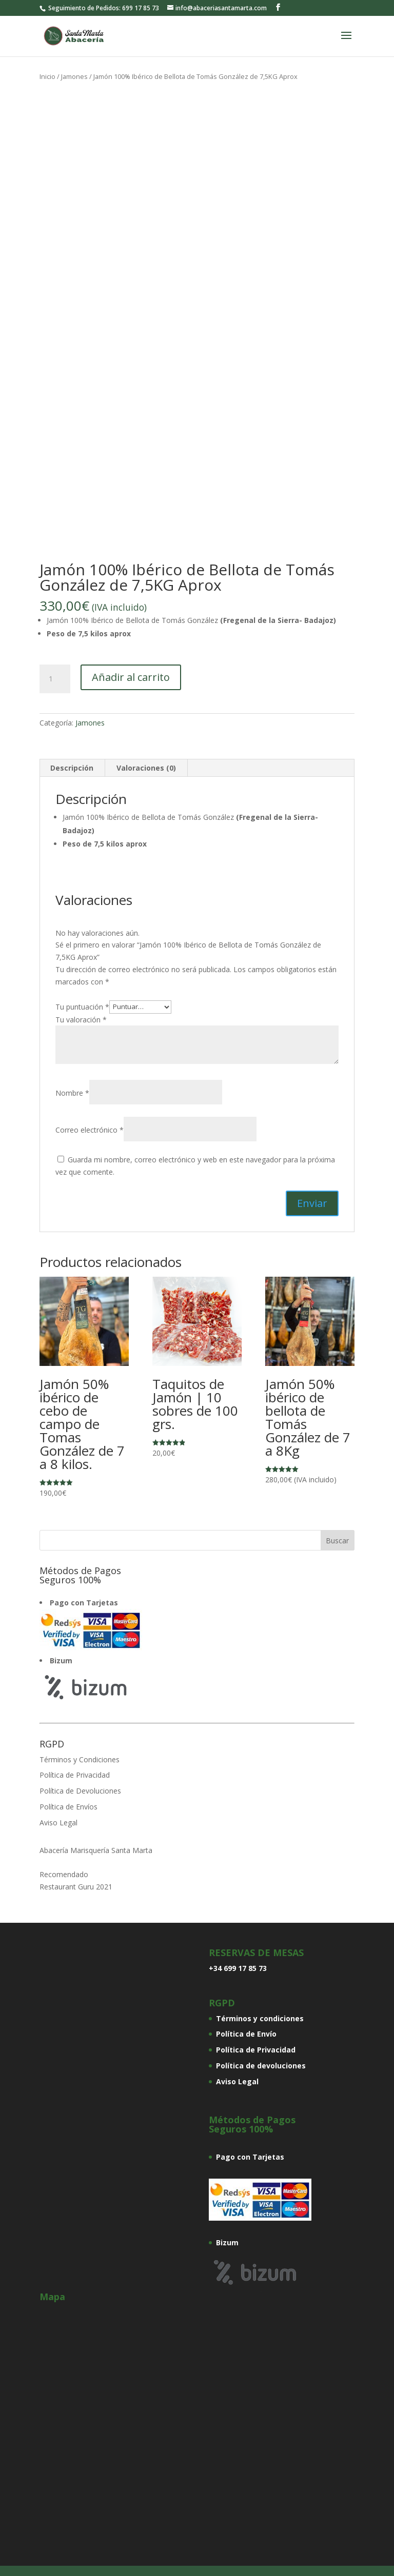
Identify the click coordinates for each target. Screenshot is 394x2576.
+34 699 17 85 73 (238, 1968)
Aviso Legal (58, 1822)
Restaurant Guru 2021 (76, 1886)
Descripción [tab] (71, 768)
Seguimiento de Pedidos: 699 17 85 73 (103, 8)
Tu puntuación (82, 1006)
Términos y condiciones (260, 2018)
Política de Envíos (68, 1807)
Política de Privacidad (75, 1775)
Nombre (72, 1093)
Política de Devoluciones (80, 1791)
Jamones (74, 76)
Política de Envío (246, 2034)
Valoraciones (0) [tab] (146, 768)
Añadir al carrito (131, 677)
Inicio (47, 76)
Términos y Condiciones (80, 1759)
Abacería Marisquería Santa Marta (96, 1850)
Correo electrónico (89, 1130)
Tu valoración (81, 1019)
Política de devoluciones (261, 2065)
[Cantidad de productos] (55, 679)
